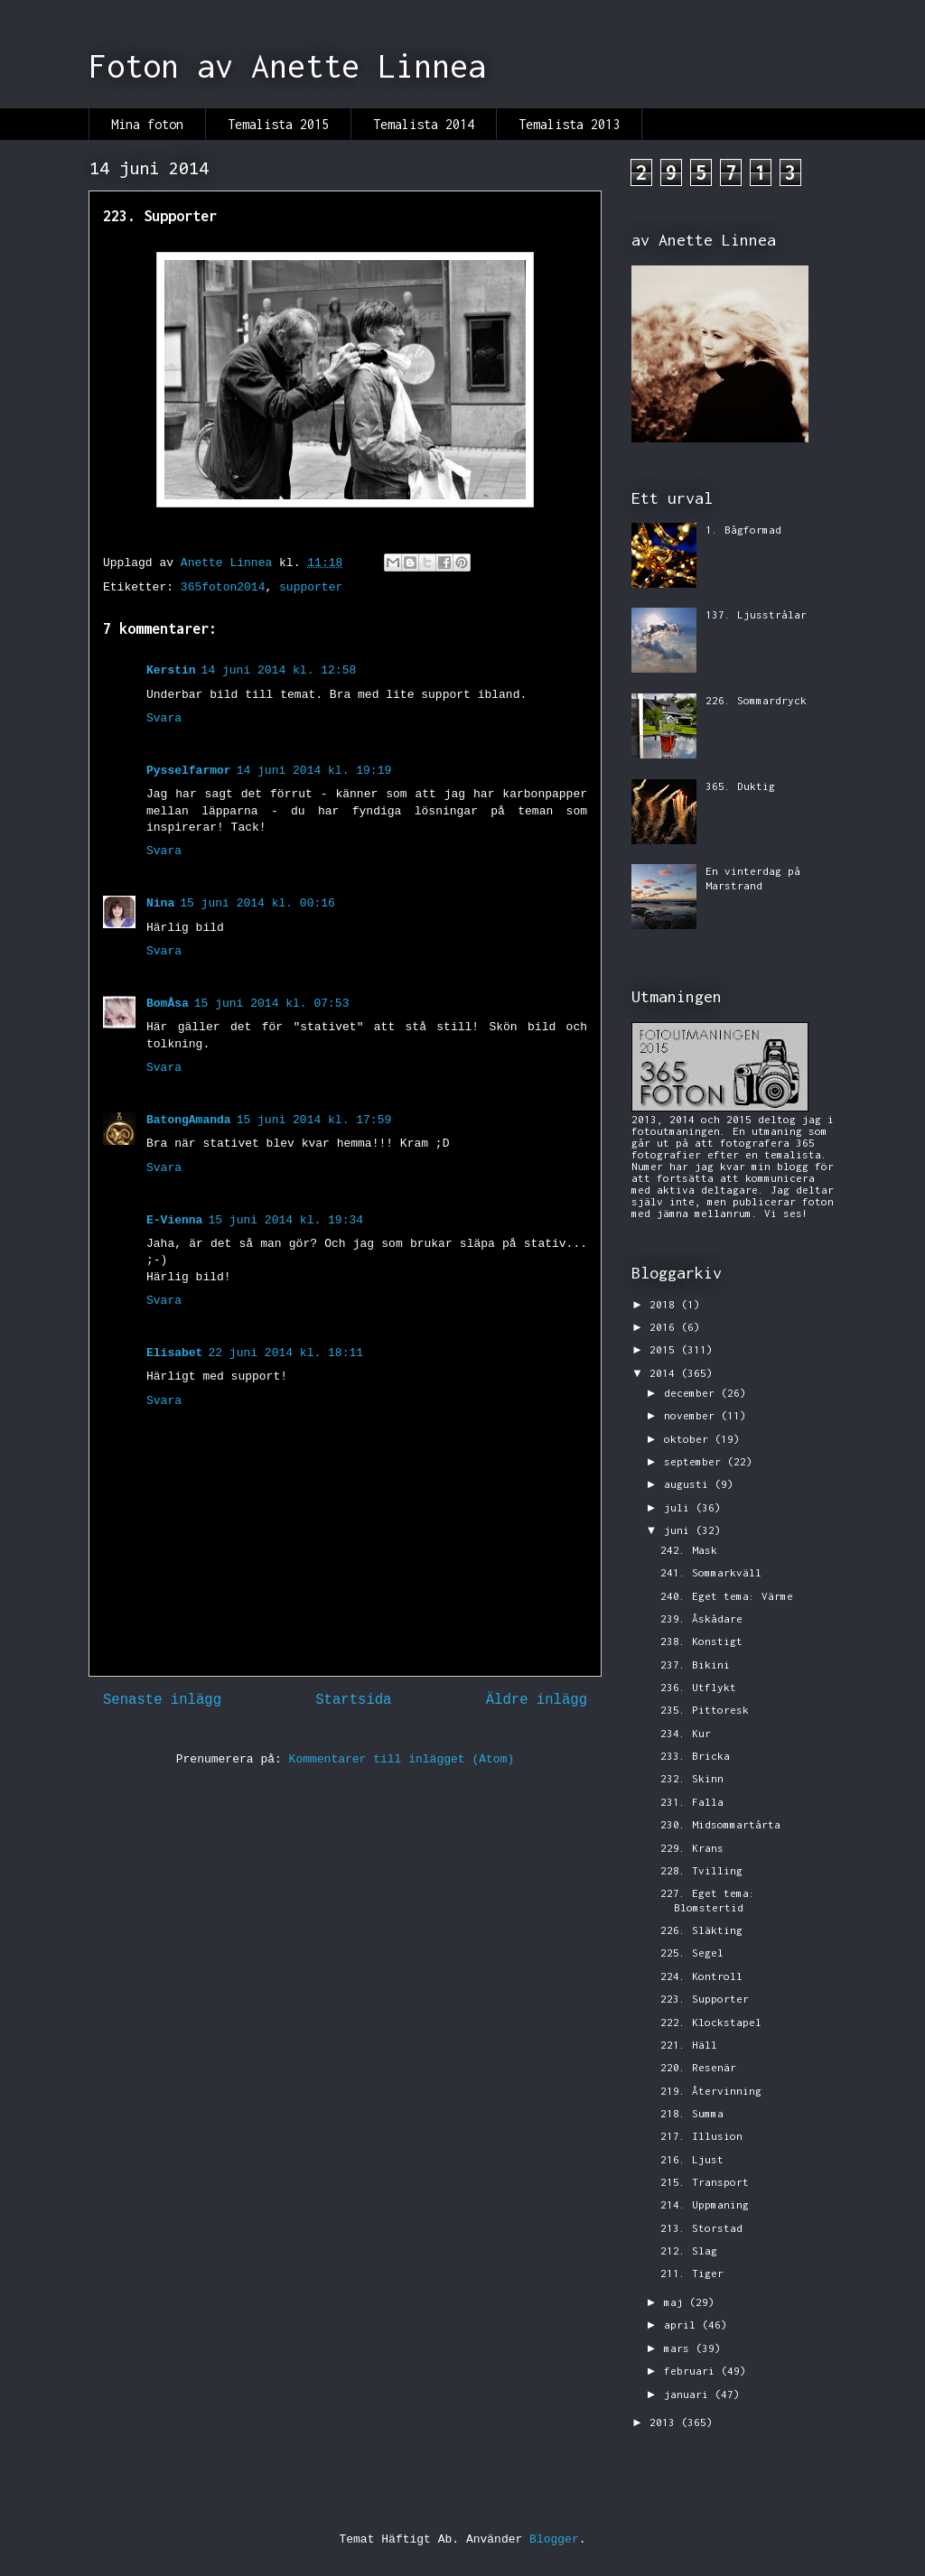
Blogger (554, 2539)
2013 (665, 2422)
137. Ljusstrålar (756, 614)
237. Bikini (695, 1664)
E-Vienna (174, 1220)
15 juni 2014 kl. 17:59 (314, 1120)
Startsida (353, 1700)
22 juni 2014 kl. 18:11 (285, 1353)
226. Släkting (701, 1930)
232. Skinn (692, 1778)
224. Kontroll (701, 1976)
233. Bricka (695, 1756)
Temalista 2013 (569, 124)
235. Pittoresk (704, 1710)
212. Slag (688, 2250)
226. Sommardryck (756, 700)
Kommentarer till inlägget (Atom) (402, 1759)
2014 (665, 1373)
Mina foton (147, 124)
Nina (160, 903)
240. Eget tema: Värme (726, 1596)
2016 (665, 1327)
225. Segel (692, 1952)
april (683, 2324)
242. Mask (688, 1550)
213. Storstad (701, 2228)
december (692, 1393)
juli (680, 1507)
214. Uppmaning (704, 2204)
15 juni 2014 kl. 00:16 (257, 903)
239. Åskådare (701, 1618)
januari (689, 2394)
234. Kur (685, 1733)
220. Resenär (698, 2067)
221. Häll (688, 2045)
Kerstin (171, 670)
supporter (310, 587)
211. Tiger (692, 2273)
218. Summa (692, 2113)
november (692, 1415)
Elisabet (174, 1353)
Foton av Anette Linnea (287, 66)
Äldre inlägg (536, 1700)
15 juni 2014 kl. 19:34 (285, 1220)
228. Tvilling (701, 1870)
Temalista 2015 (278, 124)
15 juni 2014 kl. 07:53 (272, 1003)
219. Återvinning (710, 2091)
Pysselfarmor (188, 770)
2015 (665, 1349)
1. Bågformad (743, 529)
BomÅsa (167, 1003)
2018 (665, 1304)
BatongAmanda (188, 1120)
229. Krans (692, 1848)
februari (692, 2370)
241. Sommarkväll (710, 1572)
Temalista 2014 (423, 124)
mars (680, 2348)
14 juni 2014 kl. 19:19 (314, 770)
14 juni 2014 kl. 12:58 (279, 670)
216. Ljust (692, 2159)
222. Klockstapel (710, 2022)
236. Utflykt (698, 1687)
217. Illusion (701, 2136)
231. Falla (692, 1802)
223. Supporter (704, 1998)
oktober (689, 1439)
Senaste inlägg (162, 1700)
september (695, 1461)
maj (676, 2302)
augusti (689, 1484)
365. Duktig (740, 786)
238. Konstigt (701, 1641)
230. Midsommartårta (720, 1824)
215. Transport (704, 2182)
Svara (164, 718)
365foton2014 (223, 587)
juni (680, 1530)
